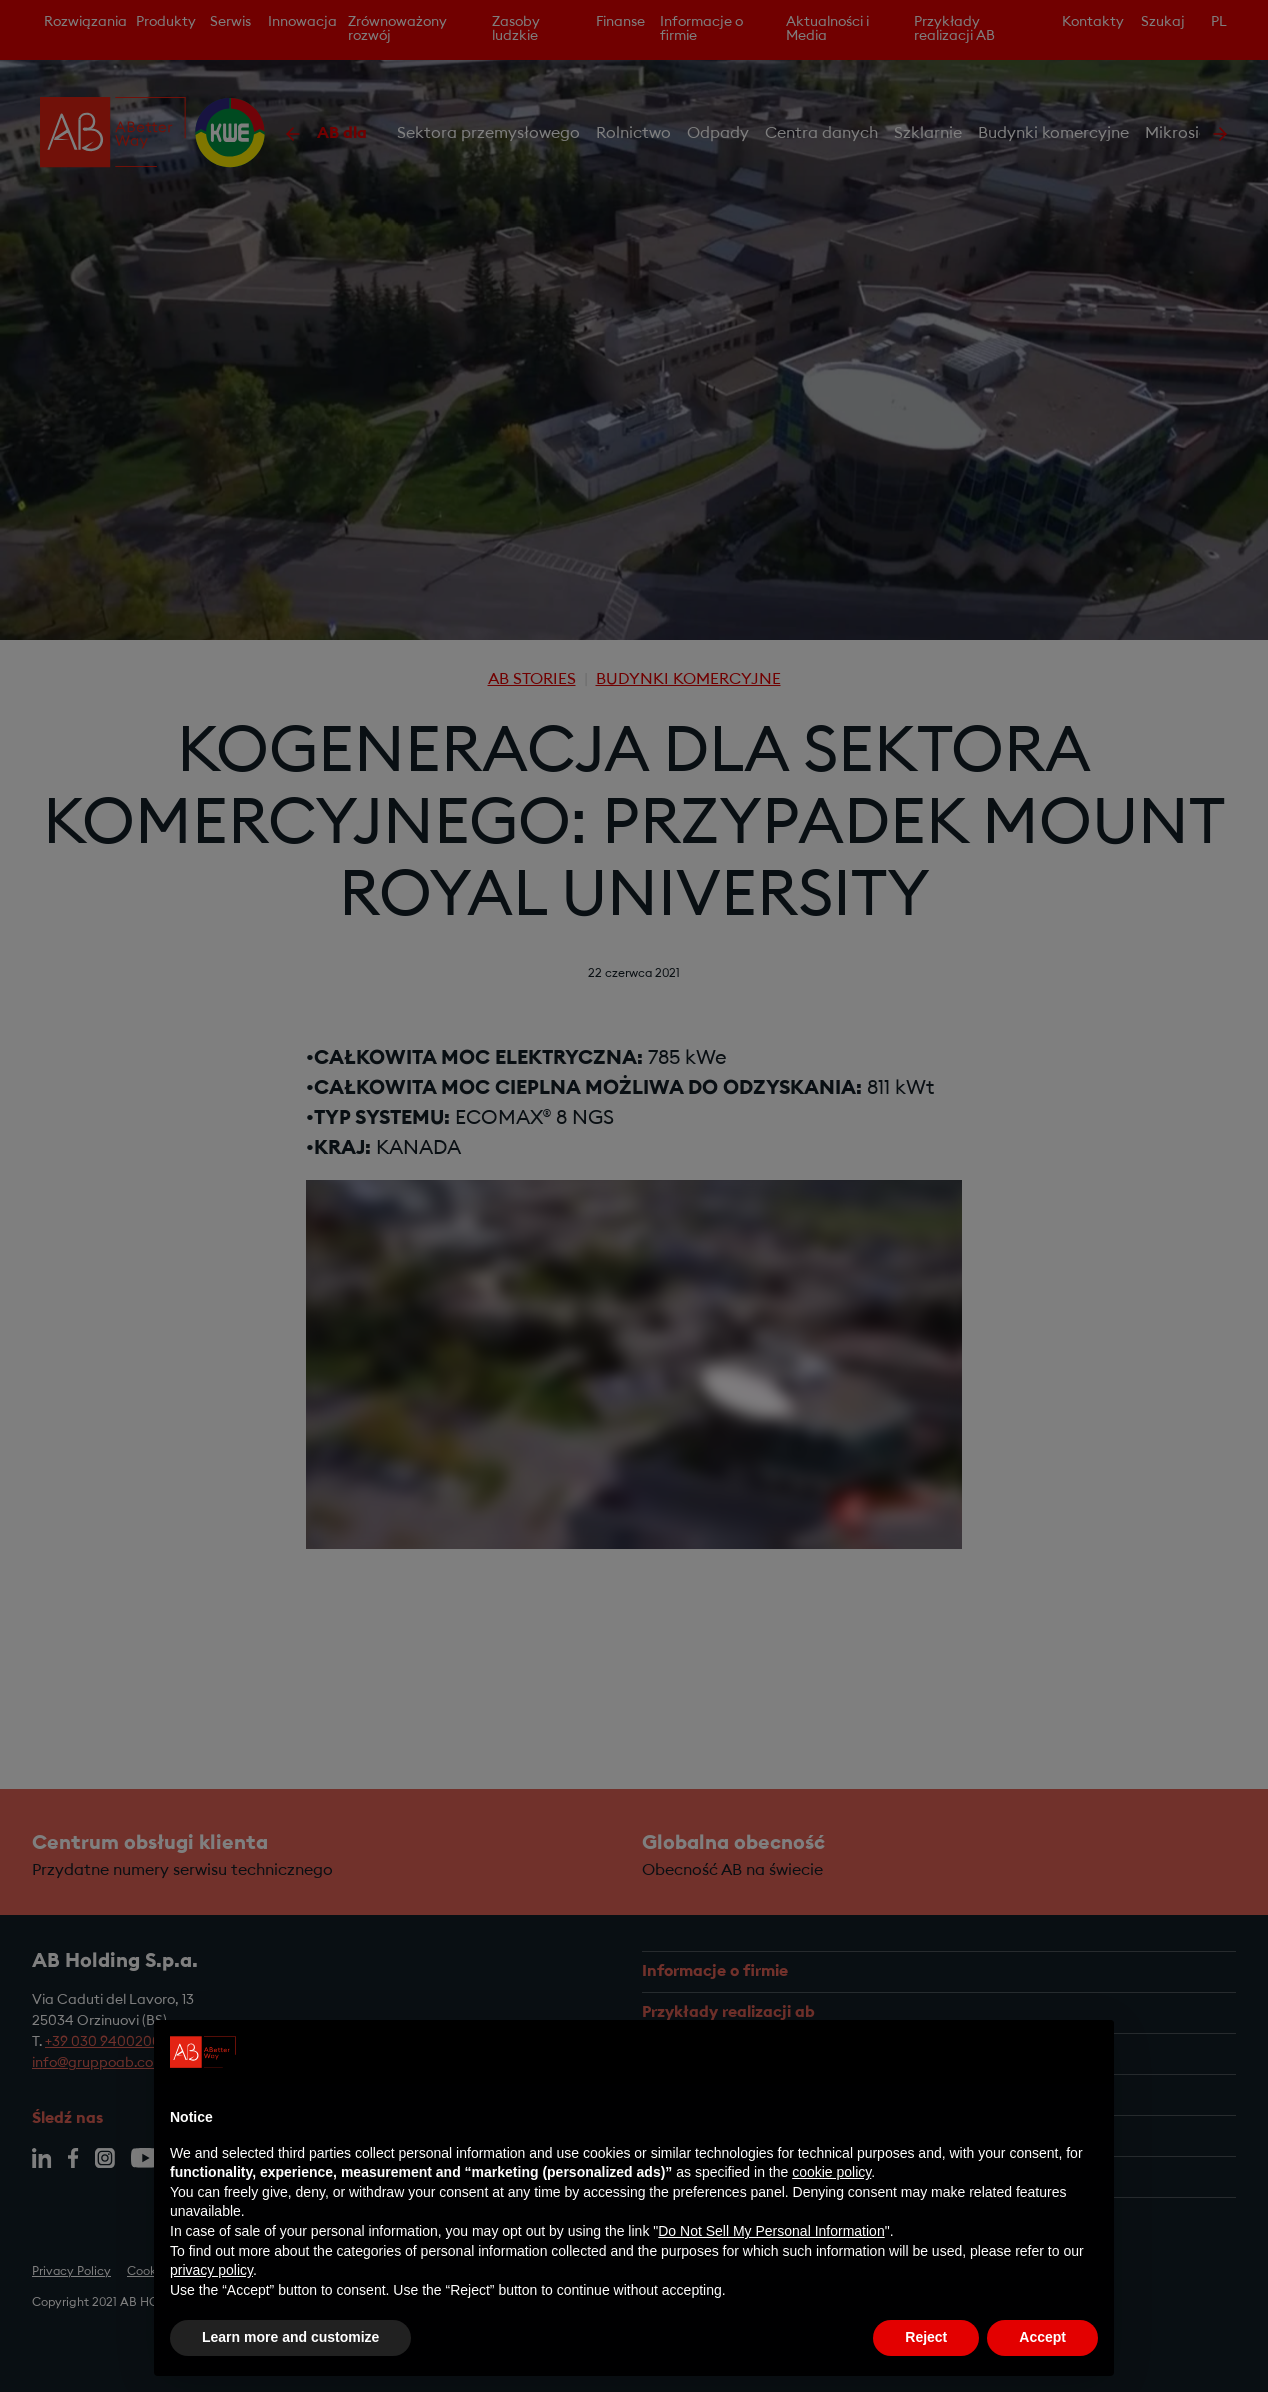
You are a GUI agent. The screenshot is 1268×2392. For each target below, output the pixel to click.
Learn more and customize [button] (290, 2342)
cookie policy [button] (831, 2177)
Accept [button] (1042, 2342)
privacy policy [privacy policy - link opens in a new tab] (211, 2275)
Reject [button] (926, 2342)
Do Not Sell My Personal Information (771, 2236)
